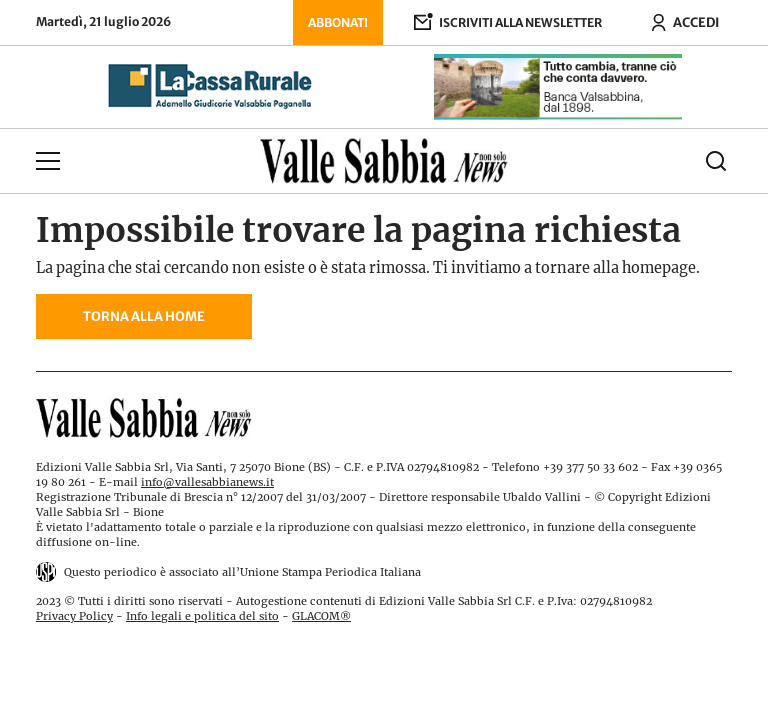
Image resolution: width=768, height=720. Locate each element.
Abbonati (338, 22)
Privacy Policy (74, 616)
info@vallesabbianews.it (207, 482)
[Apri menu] (123, 160)
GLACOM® (321, 616)
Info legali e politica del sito (202, 616)
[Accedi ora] (684, 22)
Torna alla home (144, 316)
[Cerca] (645, 160)
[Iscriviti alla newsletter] (508, 22)
